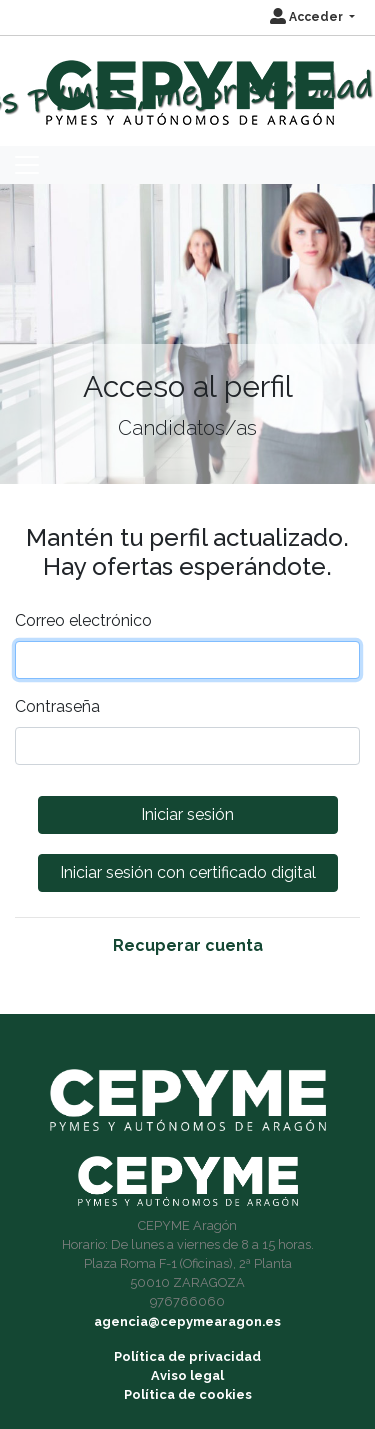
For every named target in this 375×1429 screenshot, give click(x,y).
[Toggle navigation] (27, 165)
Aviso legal (187, 1375)
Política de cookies (188, 1394)
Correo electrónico (83, 620)
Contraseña (57, 706)
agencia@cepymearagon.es (187, 1321)
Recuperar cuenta (188, 945)
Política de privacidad (187, 1356)
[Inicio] (187, 83)
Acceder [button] (308, 17)
